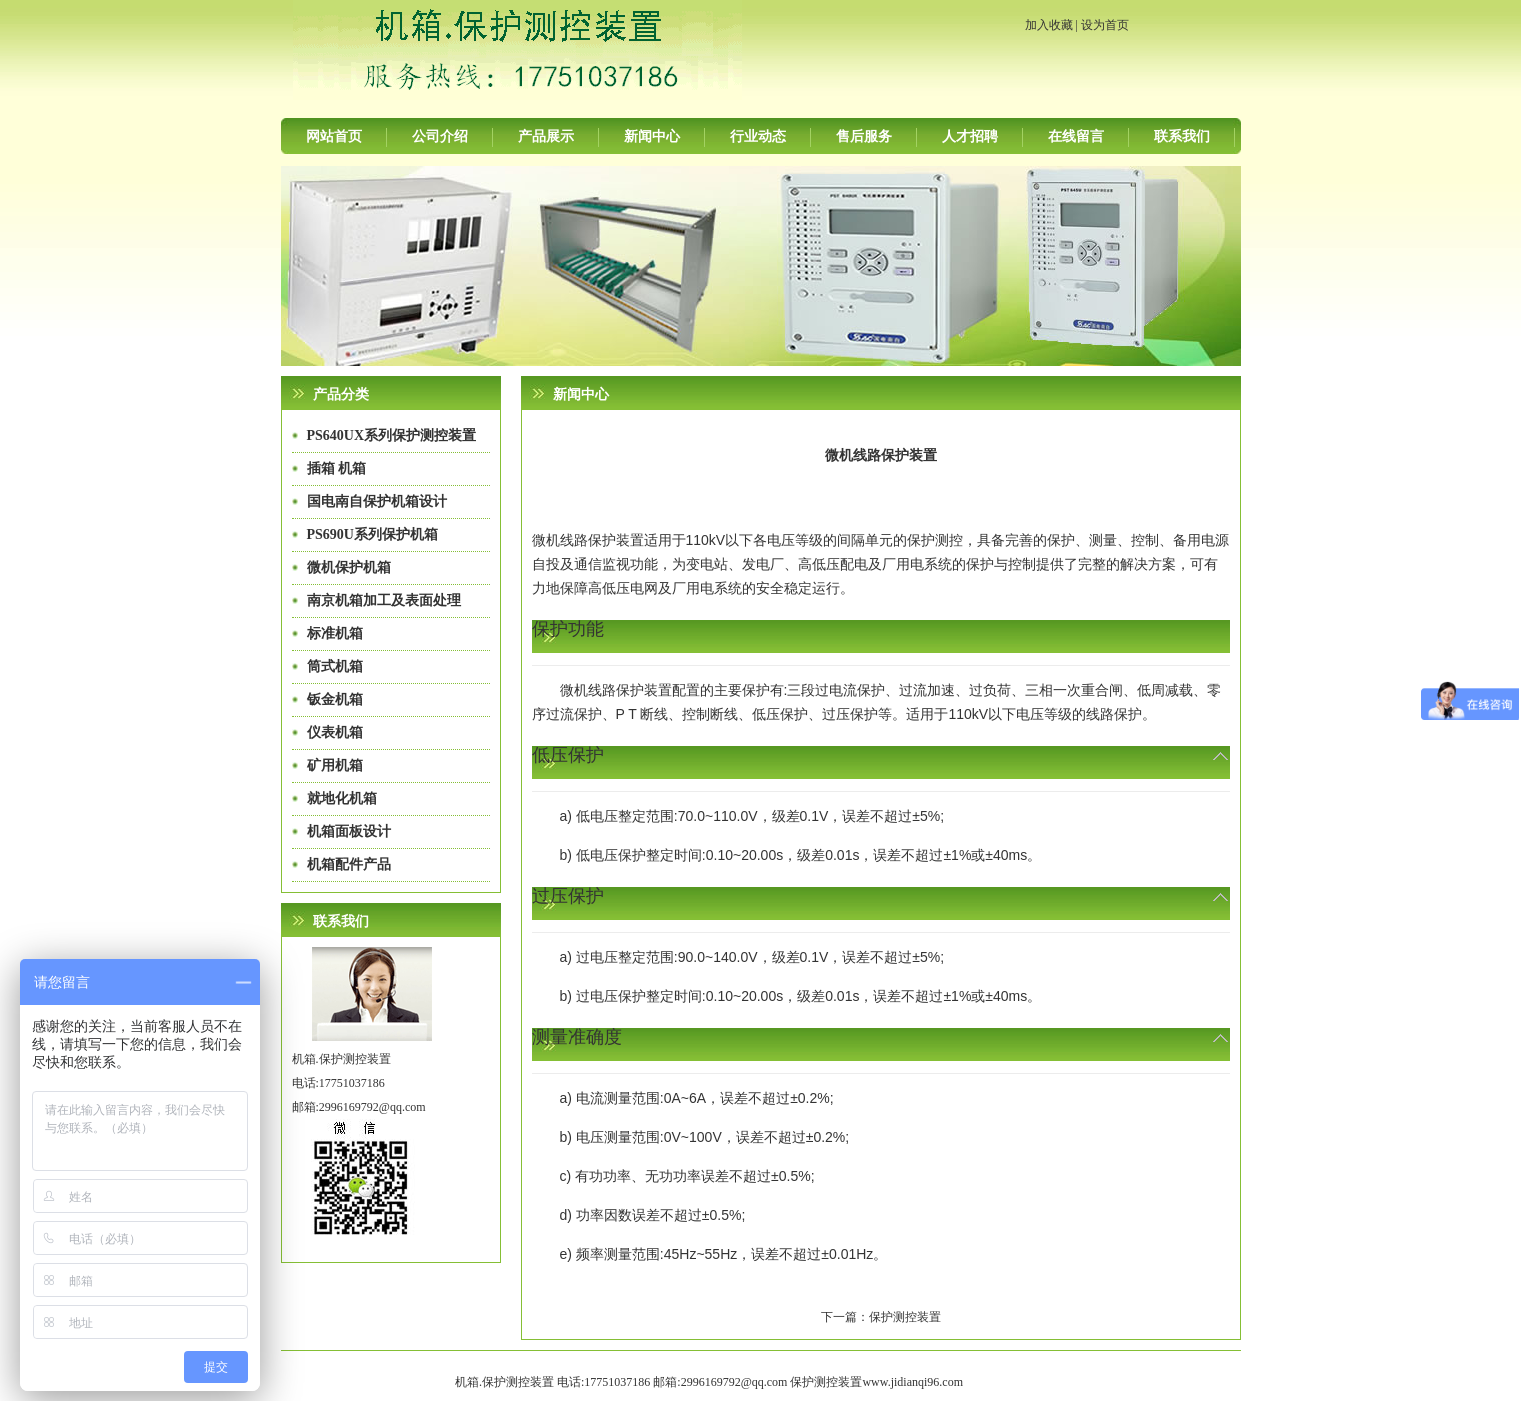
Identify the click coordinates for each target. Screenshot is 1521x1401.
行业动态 (758, 136)
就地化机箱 (342, 798)
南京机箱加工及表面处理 (384, 600)
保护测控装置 (905, 1317)
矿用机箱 (335, 765)
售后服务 (864, 136)
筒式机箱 (335, 666)
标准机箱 (335, 633)
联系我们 (1182, 136)
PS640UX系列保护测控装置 (392, 435)
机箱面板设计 (349, 831)
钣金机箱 (335, 699)
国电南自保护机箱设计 (377, 501)
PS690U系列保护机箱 (372, 534)
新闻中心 (652, 136)
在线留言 (1076, 136)
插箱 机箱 (337, 468)
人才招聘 (970, 136)
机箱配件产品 (349, 864)
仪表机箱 (335, 732)
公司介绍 (440, 136)
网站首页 (334, 136)
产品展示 (546, 136)
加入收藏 (1049, 25)
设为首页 (1105, 25)
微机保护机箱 (349, 567)
